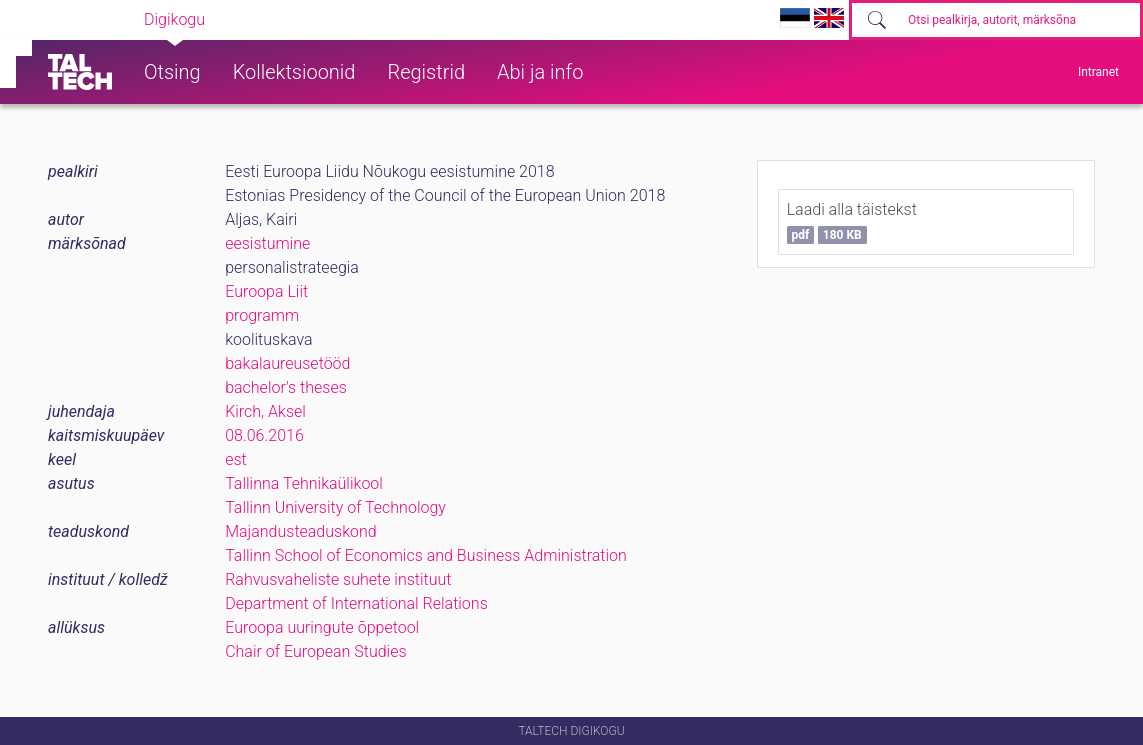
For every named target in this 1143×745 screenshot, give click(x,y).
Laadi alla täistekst (852, 222)
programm (262, 315)
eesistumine (267, 243)
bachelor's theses (286, 387)
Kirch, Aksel (265, 411)
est (236, 459)
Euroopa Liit (266, 291)
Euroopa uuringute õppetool (322, 627)
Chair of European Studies (315, 651)
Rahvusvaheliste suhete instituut (338, 579)
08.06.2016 (264, 435)
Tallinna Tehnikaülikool (304, 483)
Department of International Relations (356, 603)
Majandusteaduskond (300, 531)
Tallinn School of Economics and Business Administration (426, 555)
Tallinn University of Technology (335, 507)
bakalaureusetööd (287, 363)
